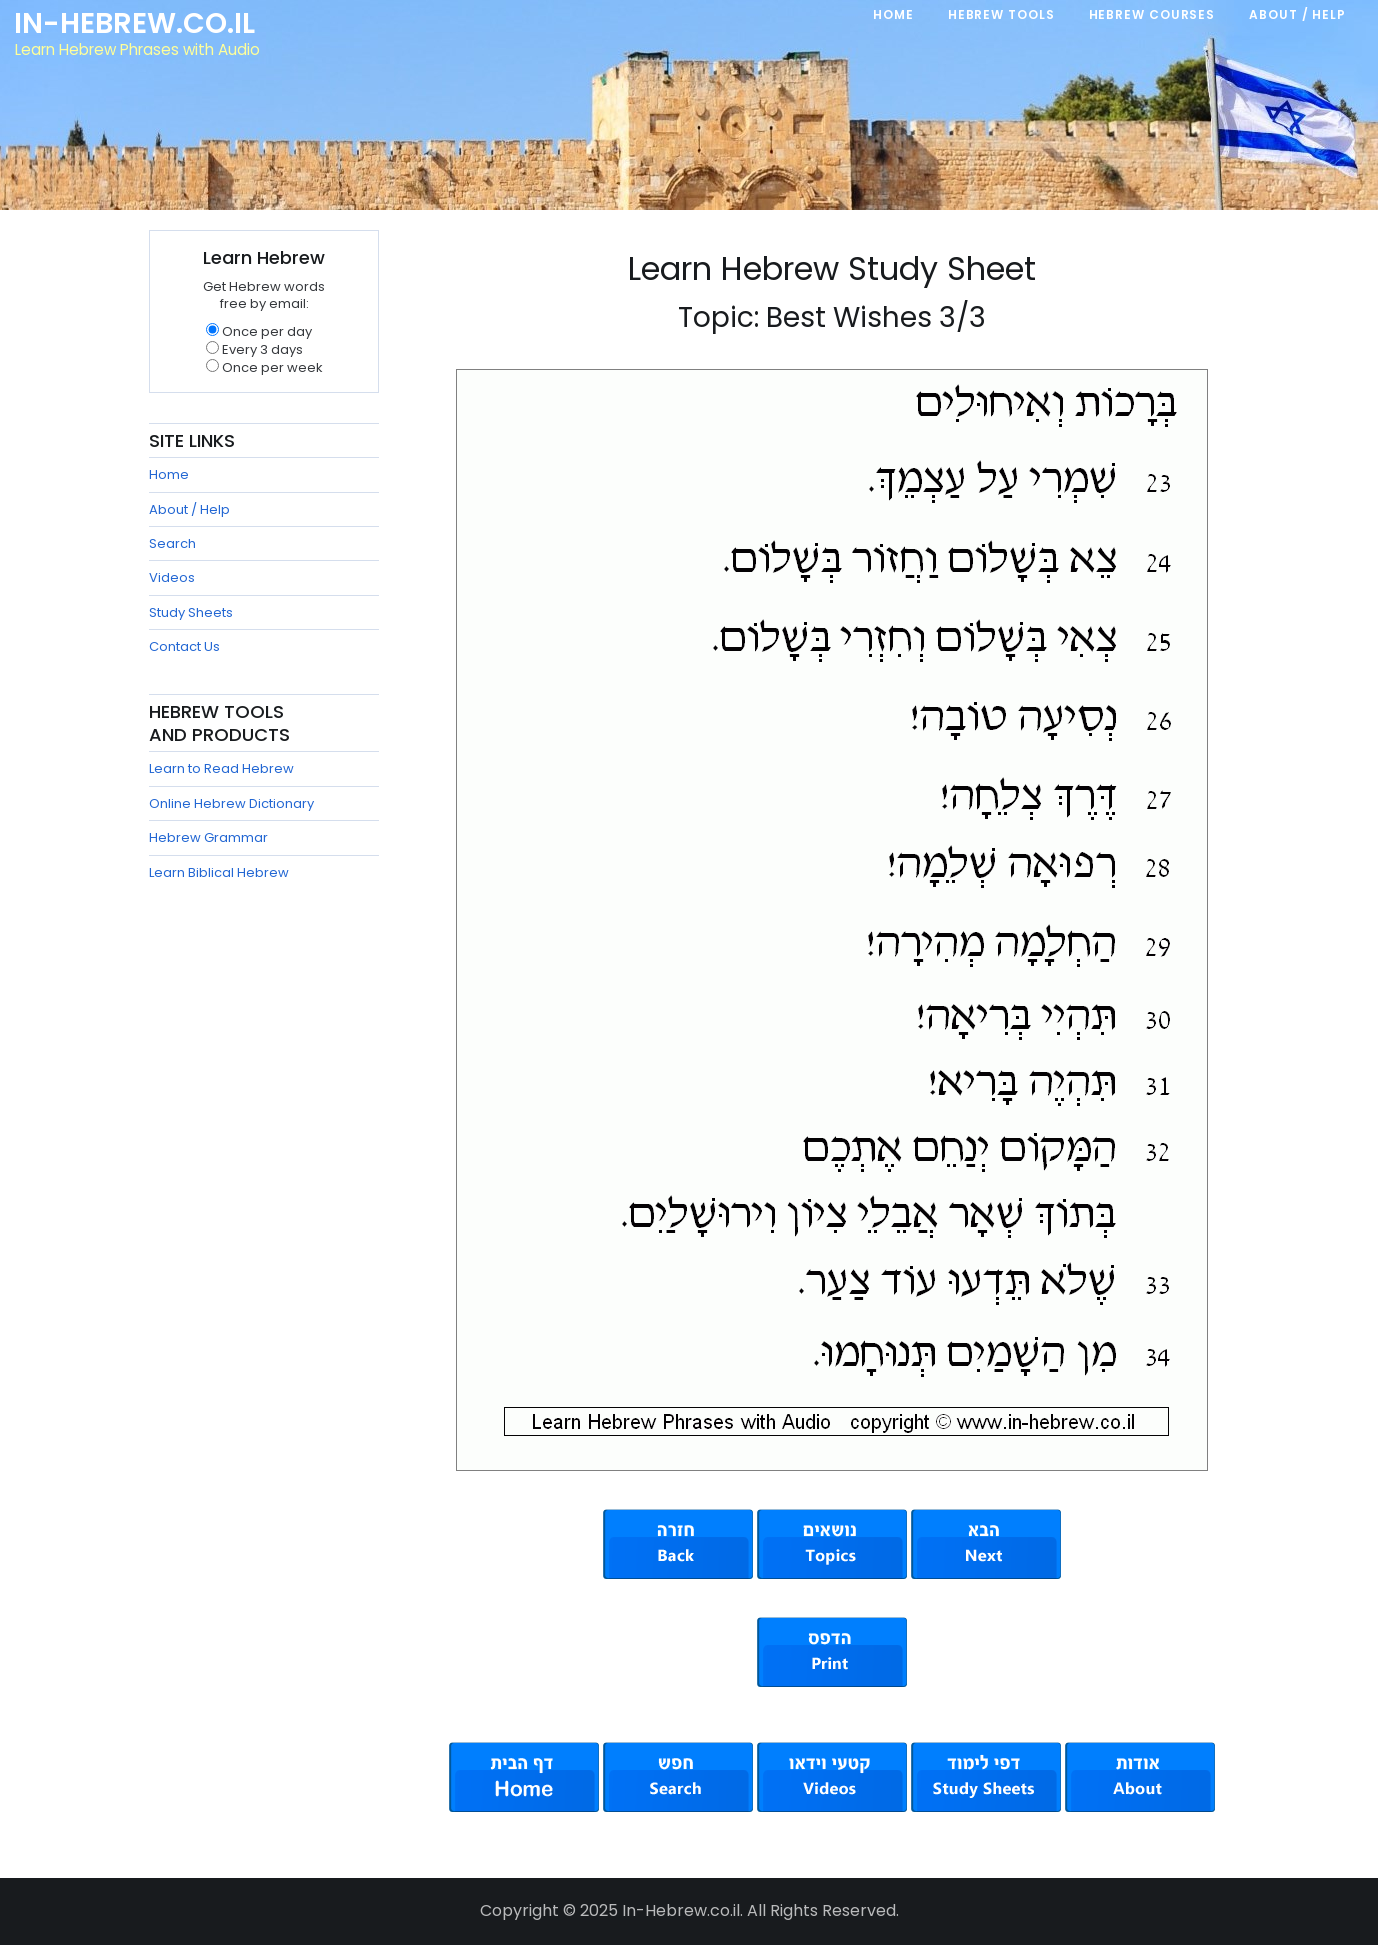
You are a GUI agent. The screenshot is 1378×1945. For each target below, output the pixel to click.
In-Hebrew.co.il (135, 24)
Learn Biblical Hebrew (219, 872)
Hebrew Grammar (208, 837)
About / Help (189, 509)
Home (169, 474)
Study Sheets (191, 612)
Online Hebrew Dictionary (231, 803)
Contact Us (184, 646)
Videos (172, 577)
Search (172, 543)
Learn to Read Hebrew (221, 768)
